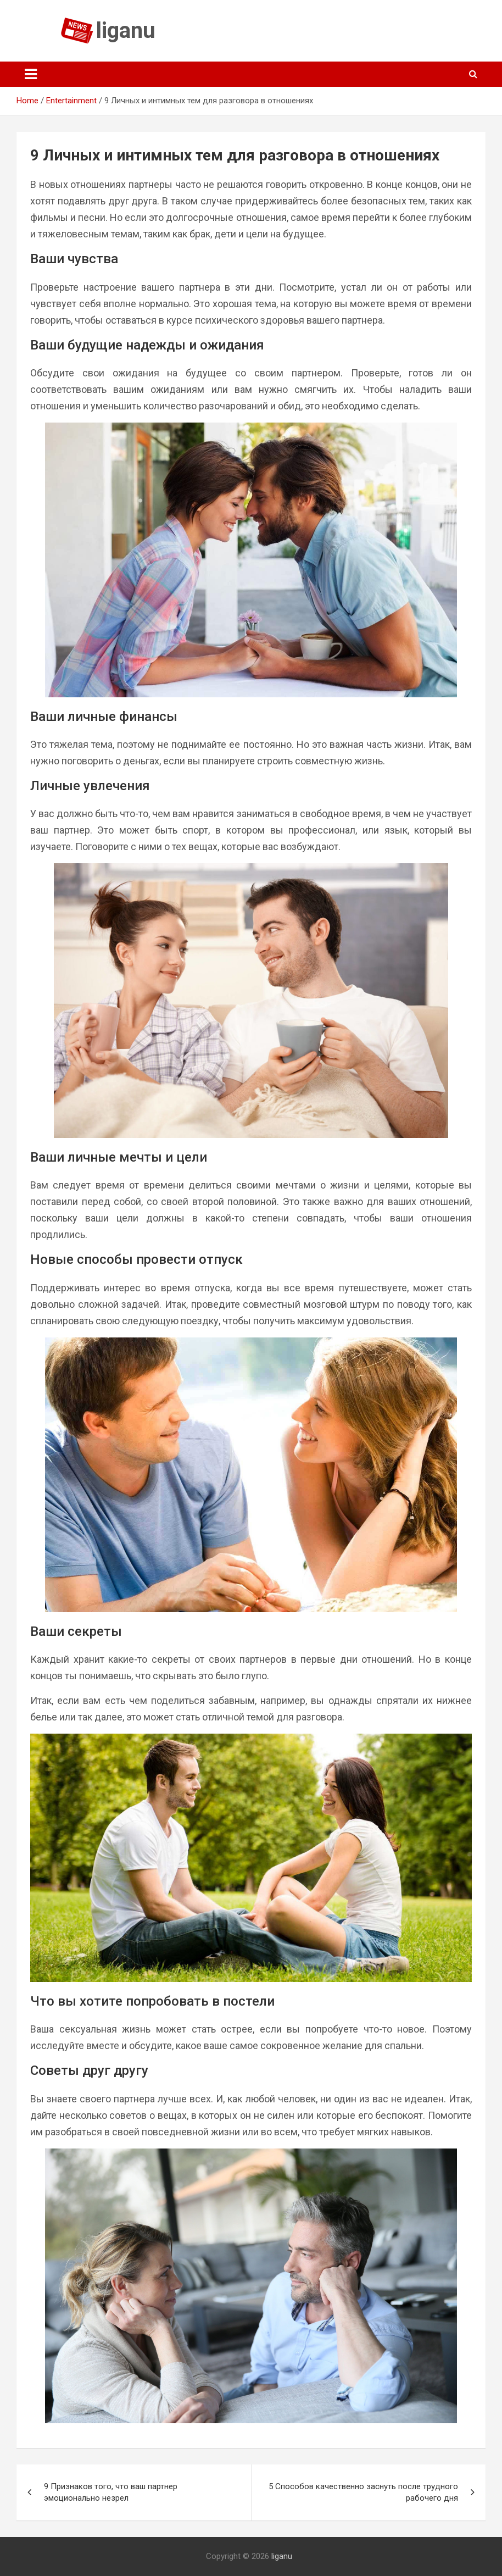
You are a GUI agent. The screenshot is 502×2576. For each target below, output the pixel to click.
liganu (125, 30)
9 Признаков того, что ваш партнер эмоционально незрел (110, 2492)
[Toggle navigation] (30, 74)
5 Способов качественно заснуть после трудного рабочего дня (363, 2492)
